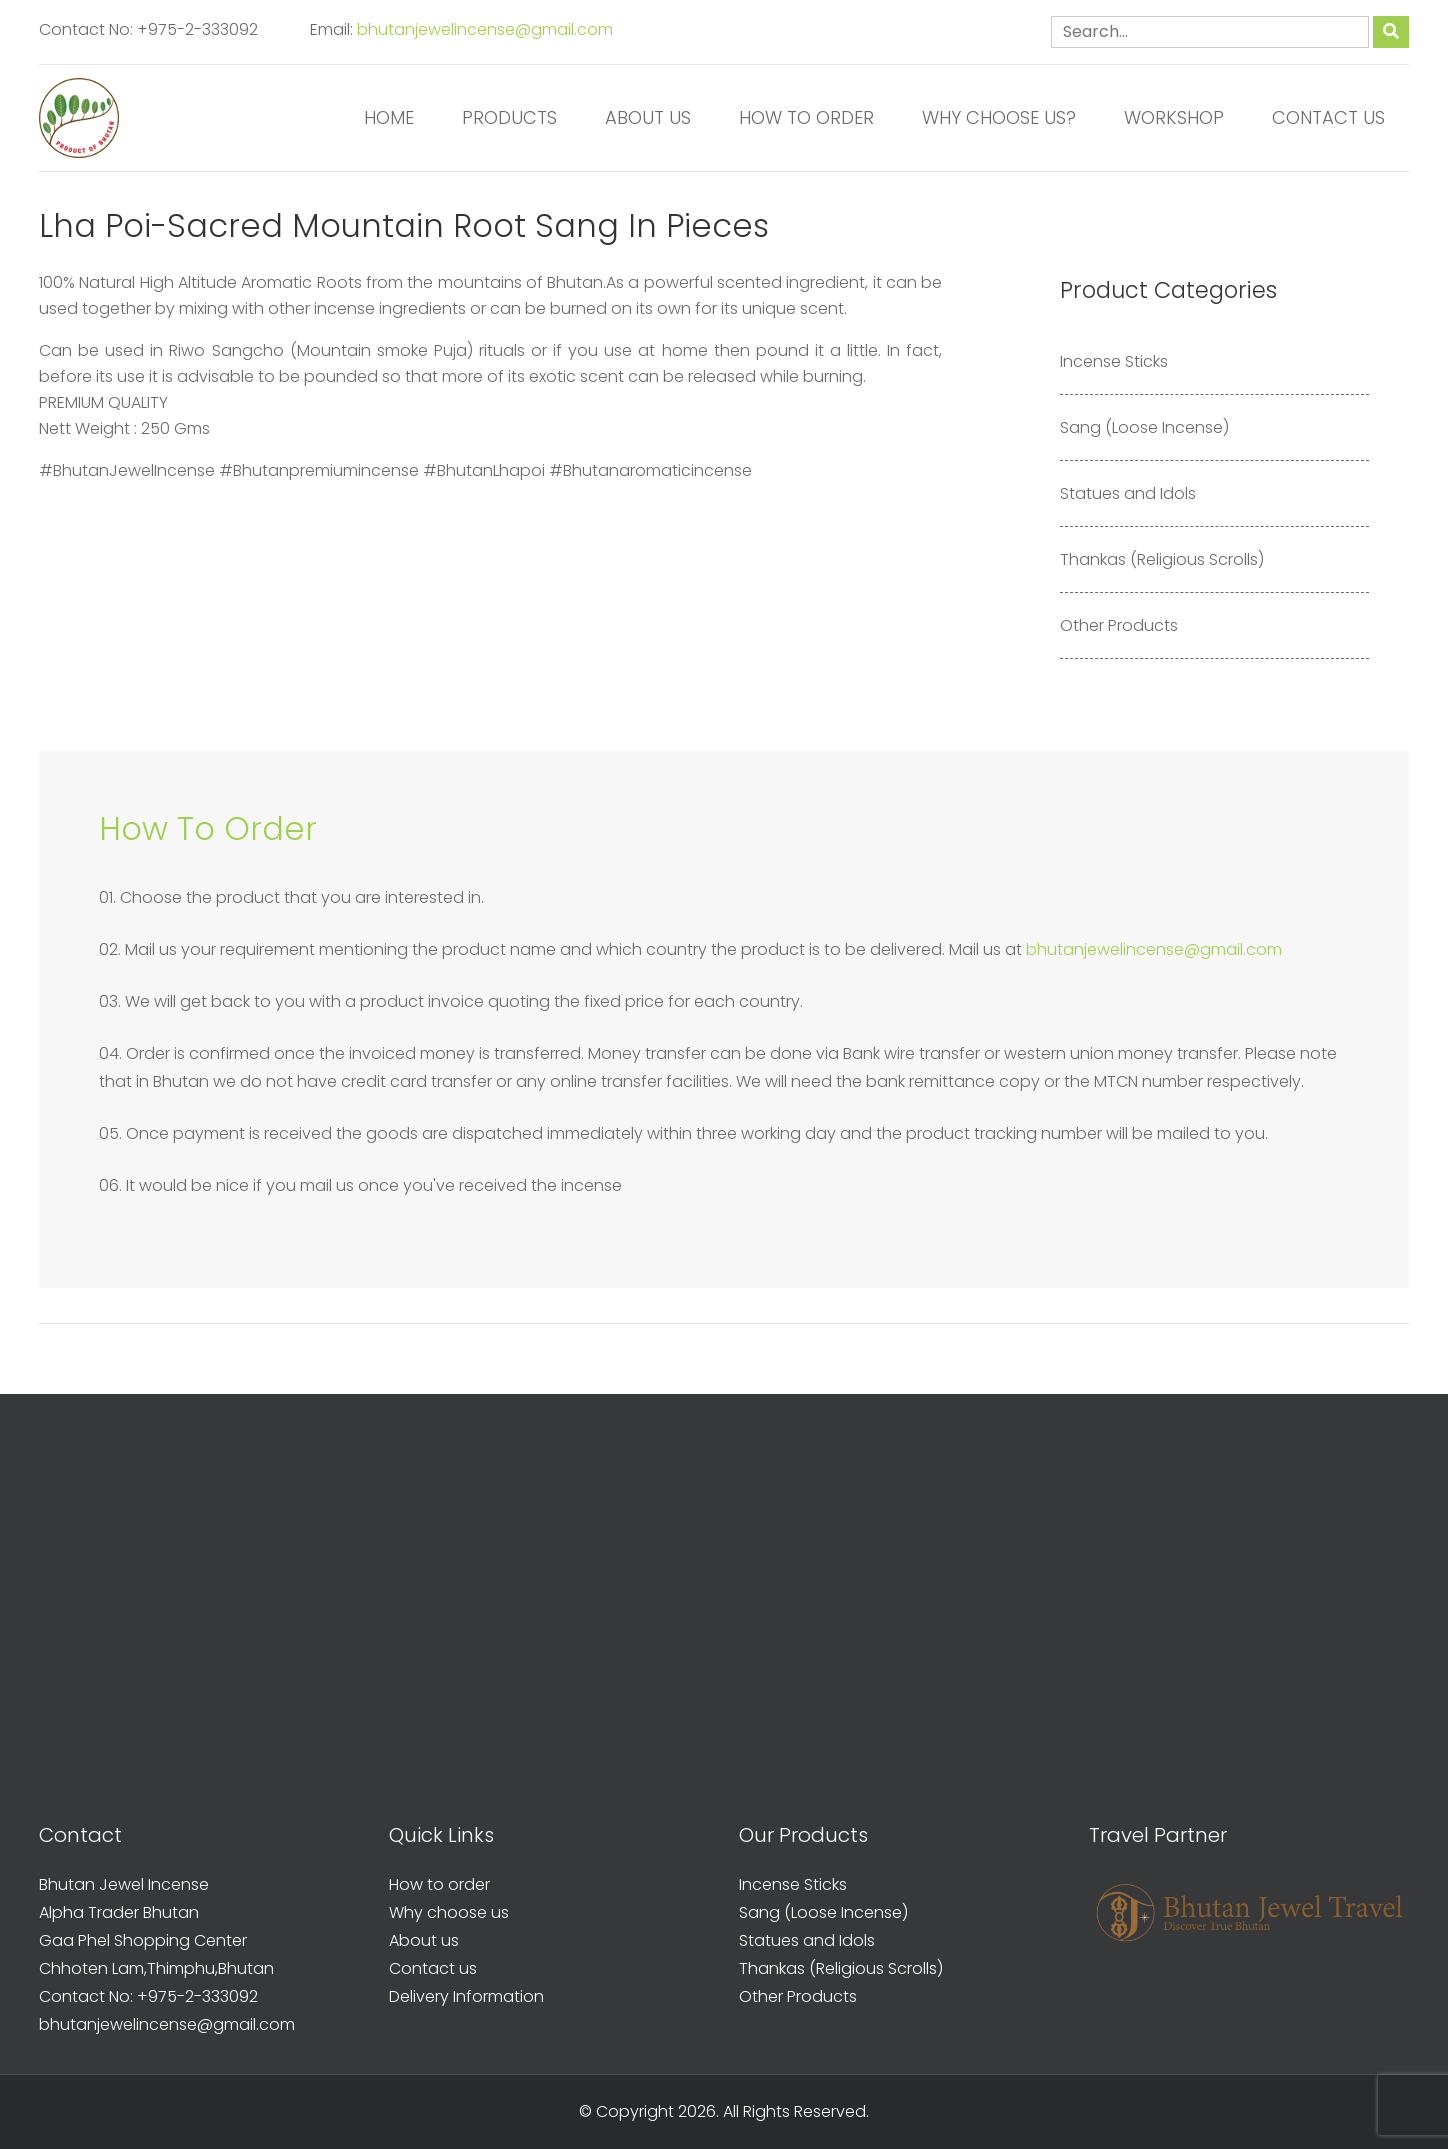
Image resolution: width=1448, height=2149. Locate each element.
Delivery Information (466, 1996)
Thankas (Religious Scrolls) (1162, 559)
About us (648, 117)
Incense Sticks (1114, 361)
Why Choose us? (999, 117)
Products (509, 117)
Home (389, 117)
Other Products (1119, 625)
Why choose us (449, 1912)
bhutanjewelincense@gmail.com (485, 29)
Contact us (1328, 117)
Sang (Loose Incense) (1144, 427)
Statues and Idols (1128, 493)
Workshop (1174, 117)
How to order (806, 117)
